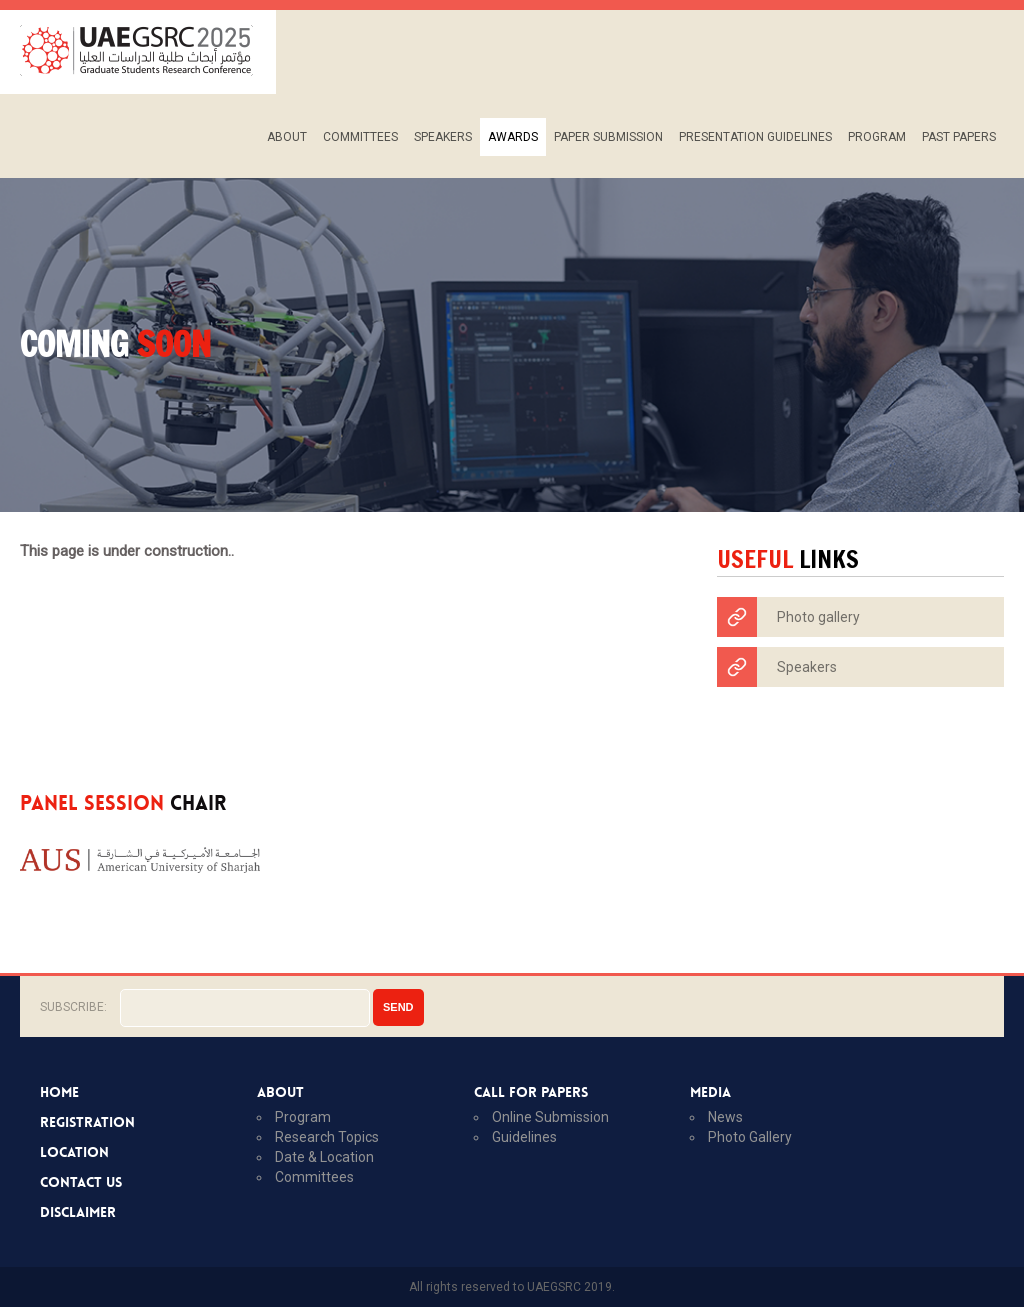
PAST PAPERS (959, 137)
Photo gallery (788, 617)
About (287, 137)
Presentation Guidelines (755, 137)
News (725, 1117)
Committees (360, 137)
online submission (550, 1117)
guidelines (524, 1137)
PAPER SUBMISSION (608, 137)
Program (877, 137)
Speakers (443, 137)
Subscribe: (73, 1007)
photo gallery (750, 1137)
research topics (327, 1137)
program (303, 1117)
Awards (513, 137)
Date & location (324, 1157)
